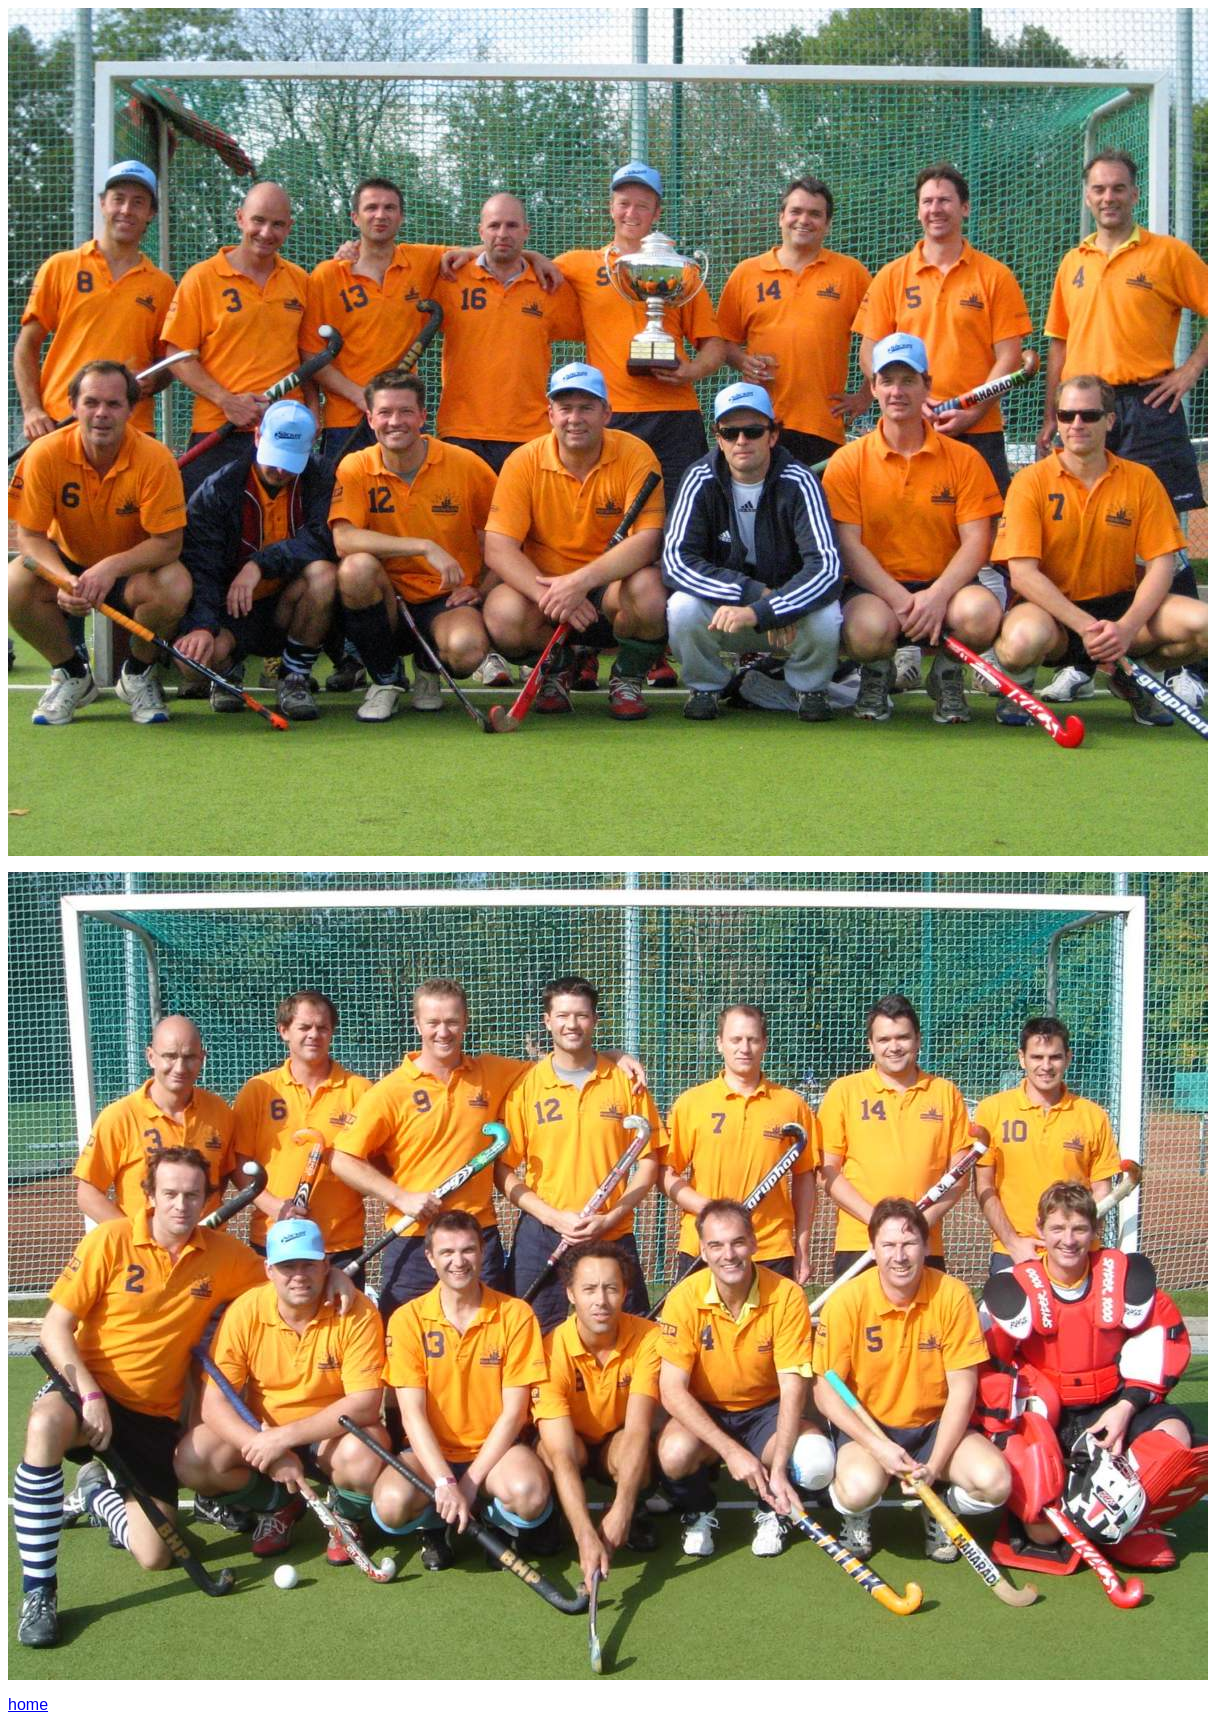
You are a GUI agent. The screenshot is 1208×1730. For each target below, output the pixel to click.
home (28, 1704)
